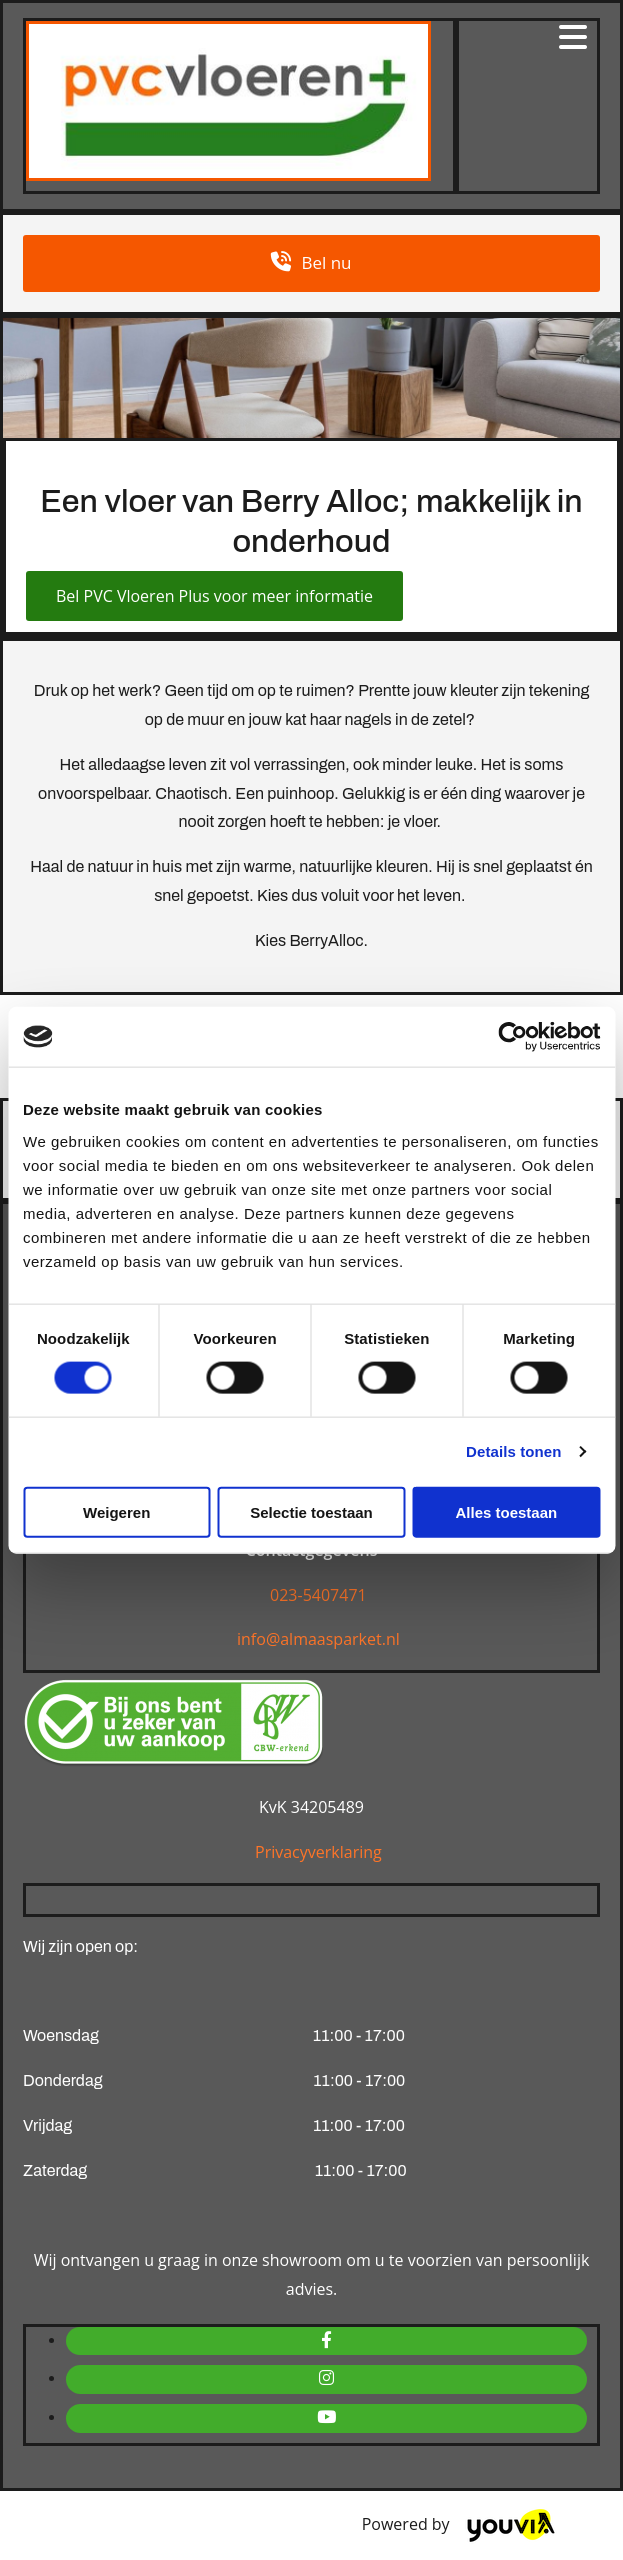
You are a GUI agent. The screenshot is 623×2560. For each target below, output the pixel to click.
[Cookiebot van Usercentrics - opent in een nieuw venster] (512, 1037)
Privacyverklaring (318, 1852)
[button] (311, 263)
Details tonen (513, 1451)
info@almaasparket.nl (318, 1639)
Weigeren (116, 1511)
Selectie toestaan (311, 1511)
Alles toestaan (506, 1511)
